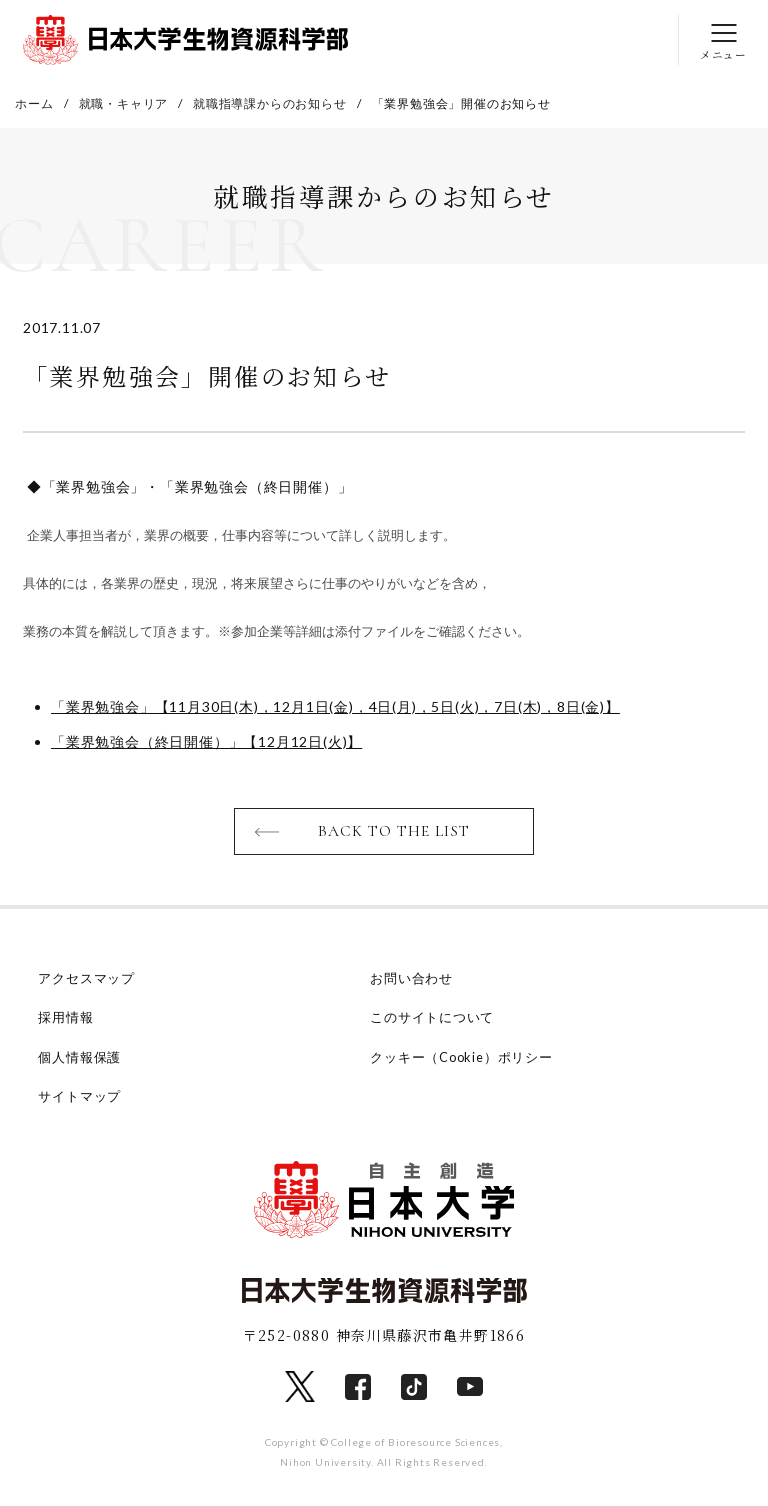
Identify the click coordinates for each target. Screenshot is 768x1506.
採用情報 (65, 1018)
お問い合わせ (411, 979)
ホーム (34, 103)
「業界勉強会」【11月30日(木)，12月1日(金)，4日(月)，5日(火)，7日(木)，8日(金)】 (335, 706)
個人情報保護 (79, 1057)
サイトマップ (79, 1096)
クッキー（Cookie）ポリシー (462, 1057)
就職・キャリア (124, 103)
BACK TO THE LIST (394, 832)
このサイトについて (432, 1018)
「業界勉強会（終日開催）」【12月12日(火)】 (206, 741)
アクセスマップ (86, 979)
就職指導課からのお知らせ (270, 103)
